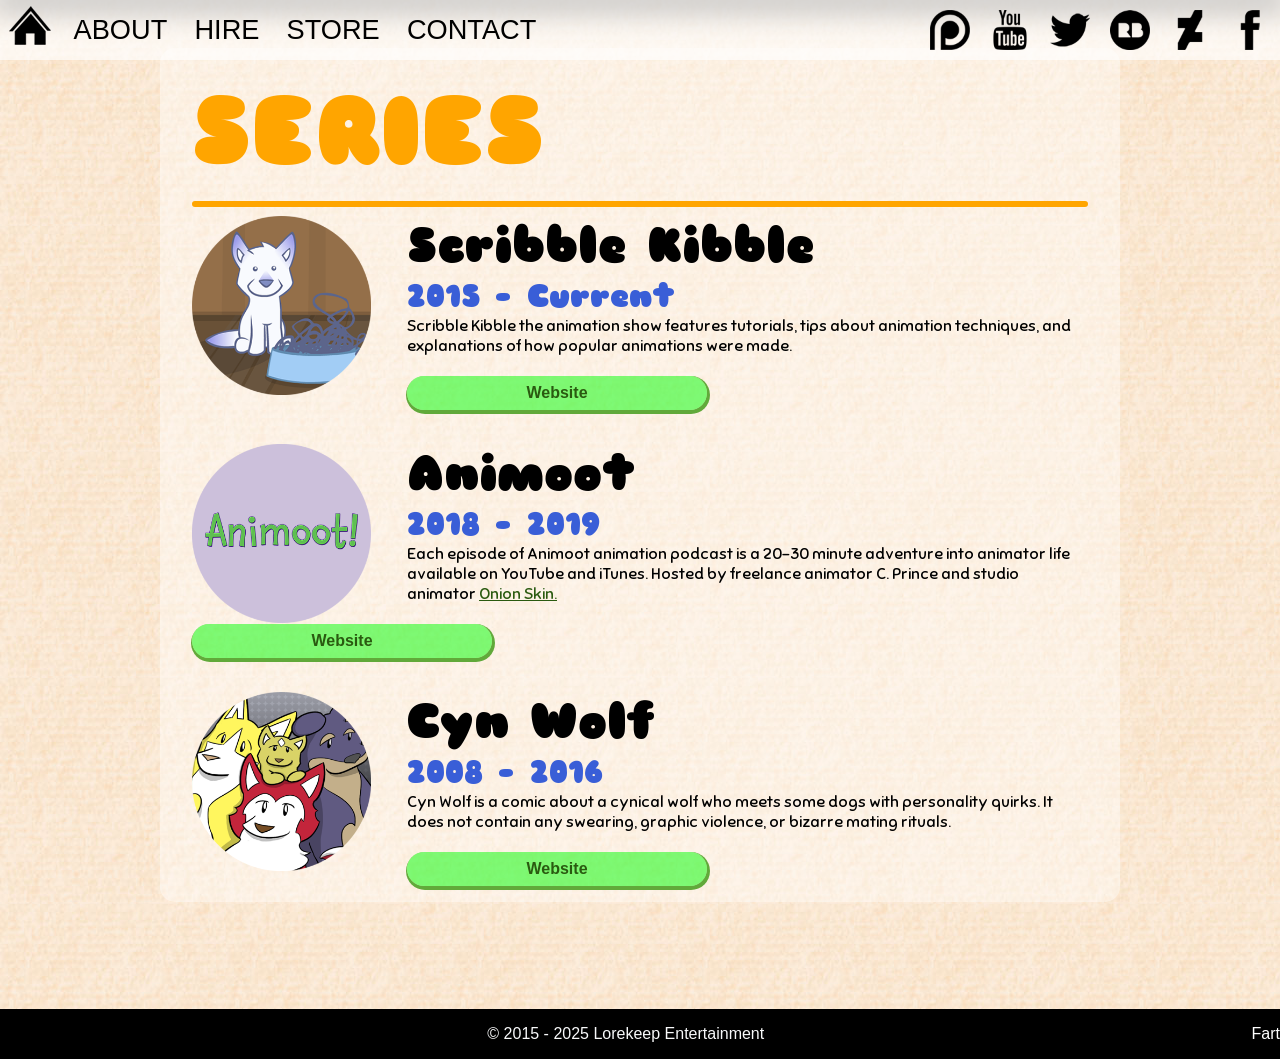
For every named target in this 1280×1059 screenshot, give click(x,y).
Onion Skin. (518, 594)
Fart (1266, 1033)
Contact (471, 29)
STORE (333, 29)
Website (556, 392)
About (121, 29)
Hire (226, 29)
